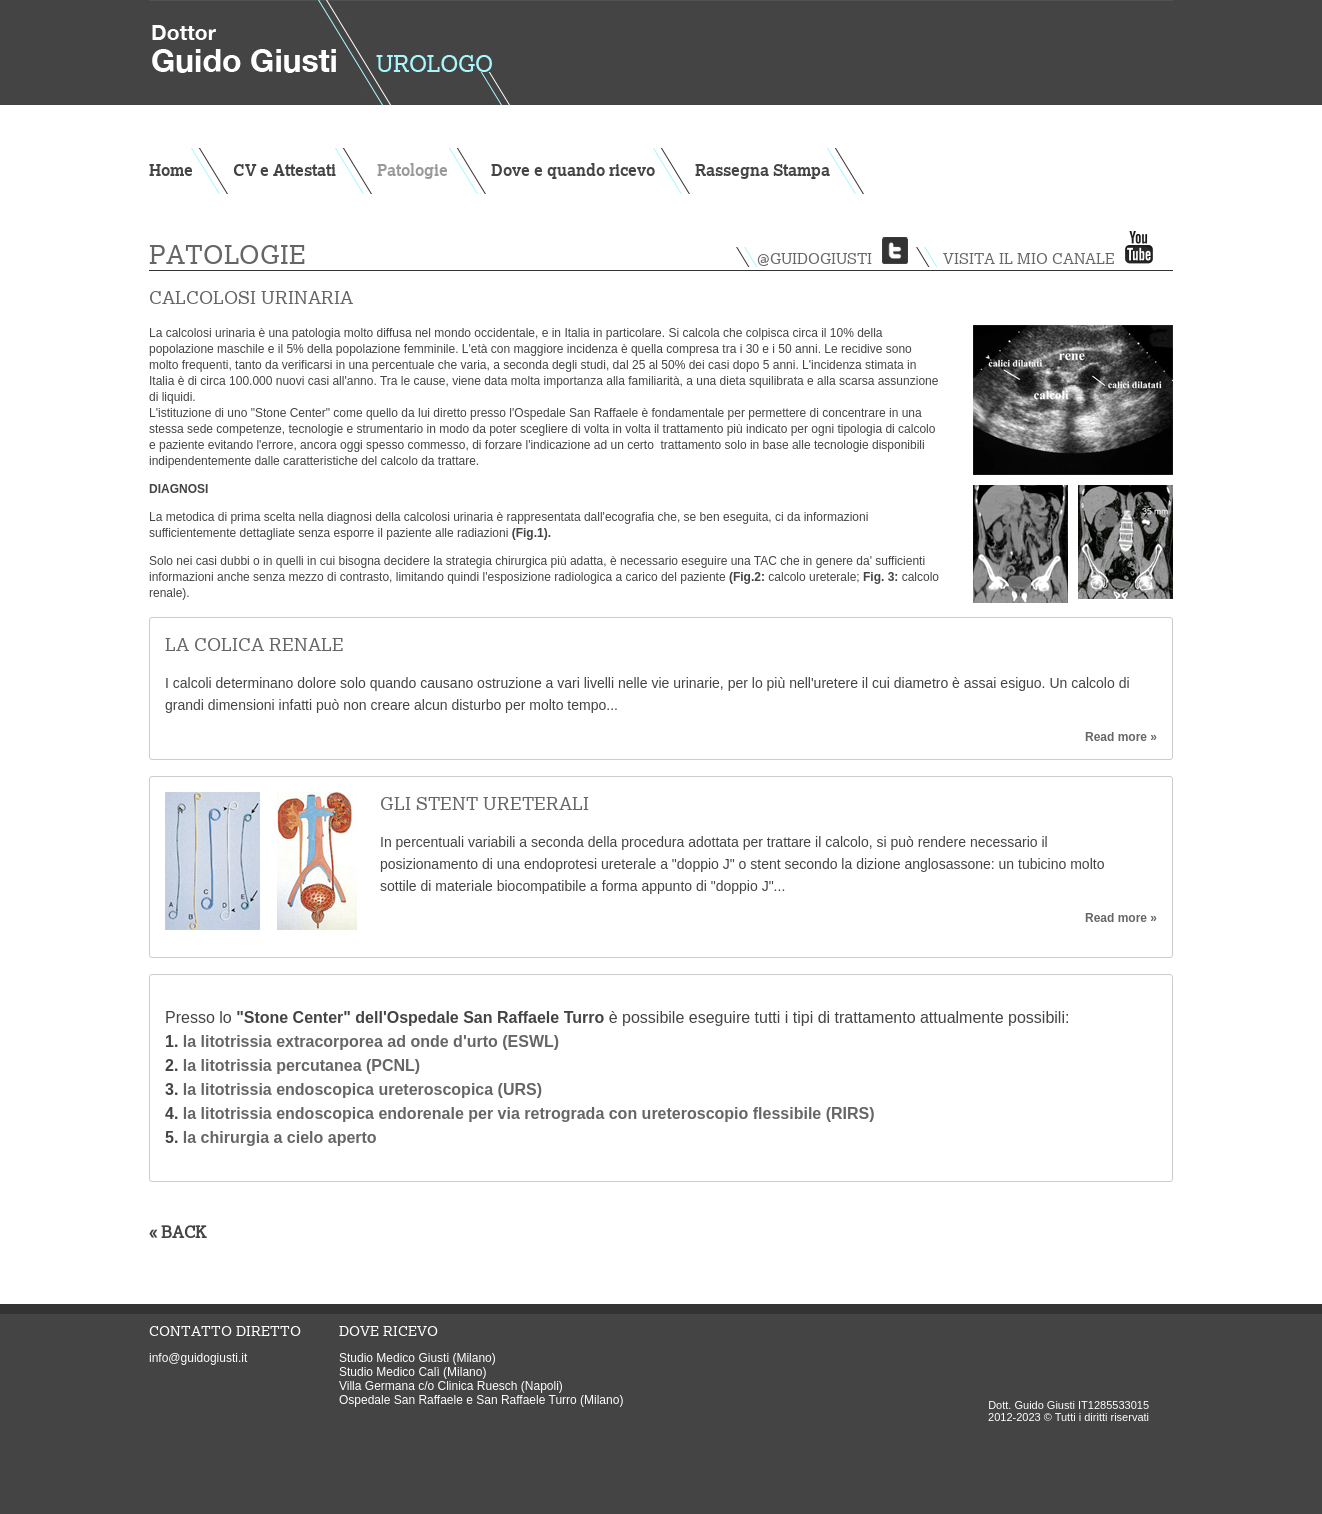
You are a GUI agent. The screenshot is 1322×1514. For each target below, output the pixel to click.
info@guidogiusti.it (198, 1358)
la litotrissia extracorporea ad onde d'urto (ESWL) (368, 1041)
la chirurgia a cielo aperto (277, 1137)
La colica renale (254, 644)
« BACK (177, 1232)
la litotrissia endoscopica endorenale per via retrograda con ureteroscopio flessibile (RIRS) (529, 1113)
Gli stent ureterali (484, 803)
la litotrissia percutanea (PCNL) (301, 1065)
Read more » (1121, 737)
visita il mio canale (1029, 259)
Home (171, 170)
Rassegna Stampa (762, 170)
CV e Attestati (284, 170)
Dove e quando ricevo (573, 170)
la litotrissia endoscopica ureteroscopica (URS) (362, 1089)
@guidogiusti (814, 259)
